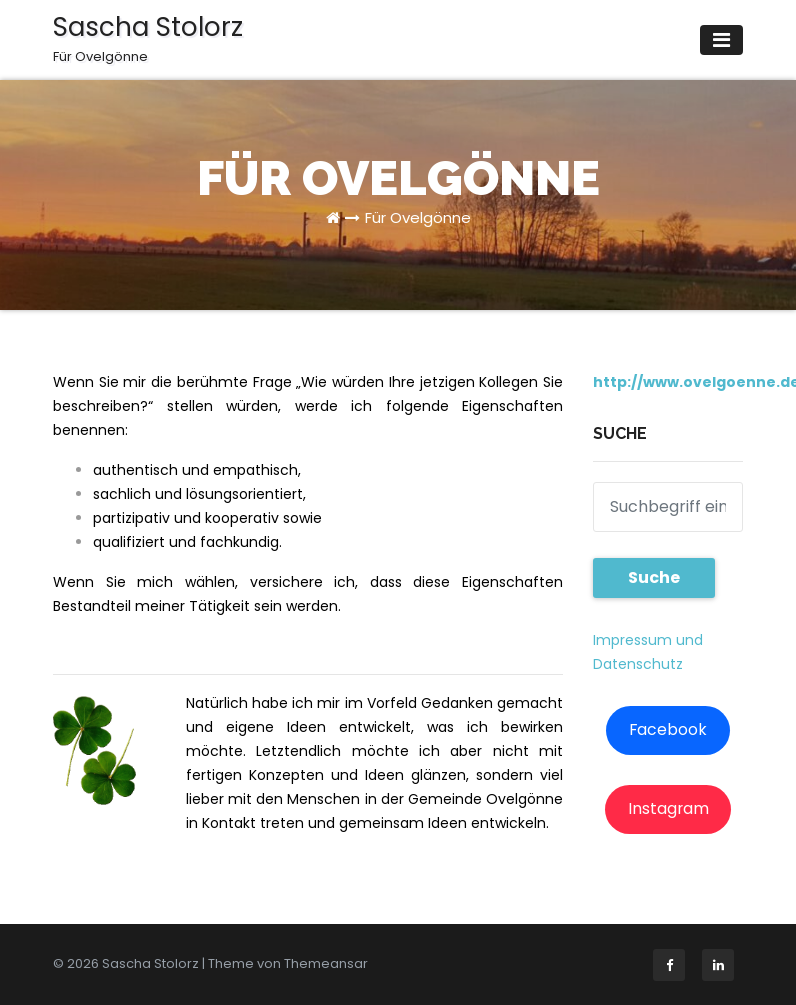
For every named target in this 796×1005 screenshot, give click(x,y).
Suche (654, 577)
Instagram (668, 808)
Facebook (668, 729)
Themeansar (326, 963)
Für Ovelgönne (418, 217)
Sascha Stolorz (148, 38)
